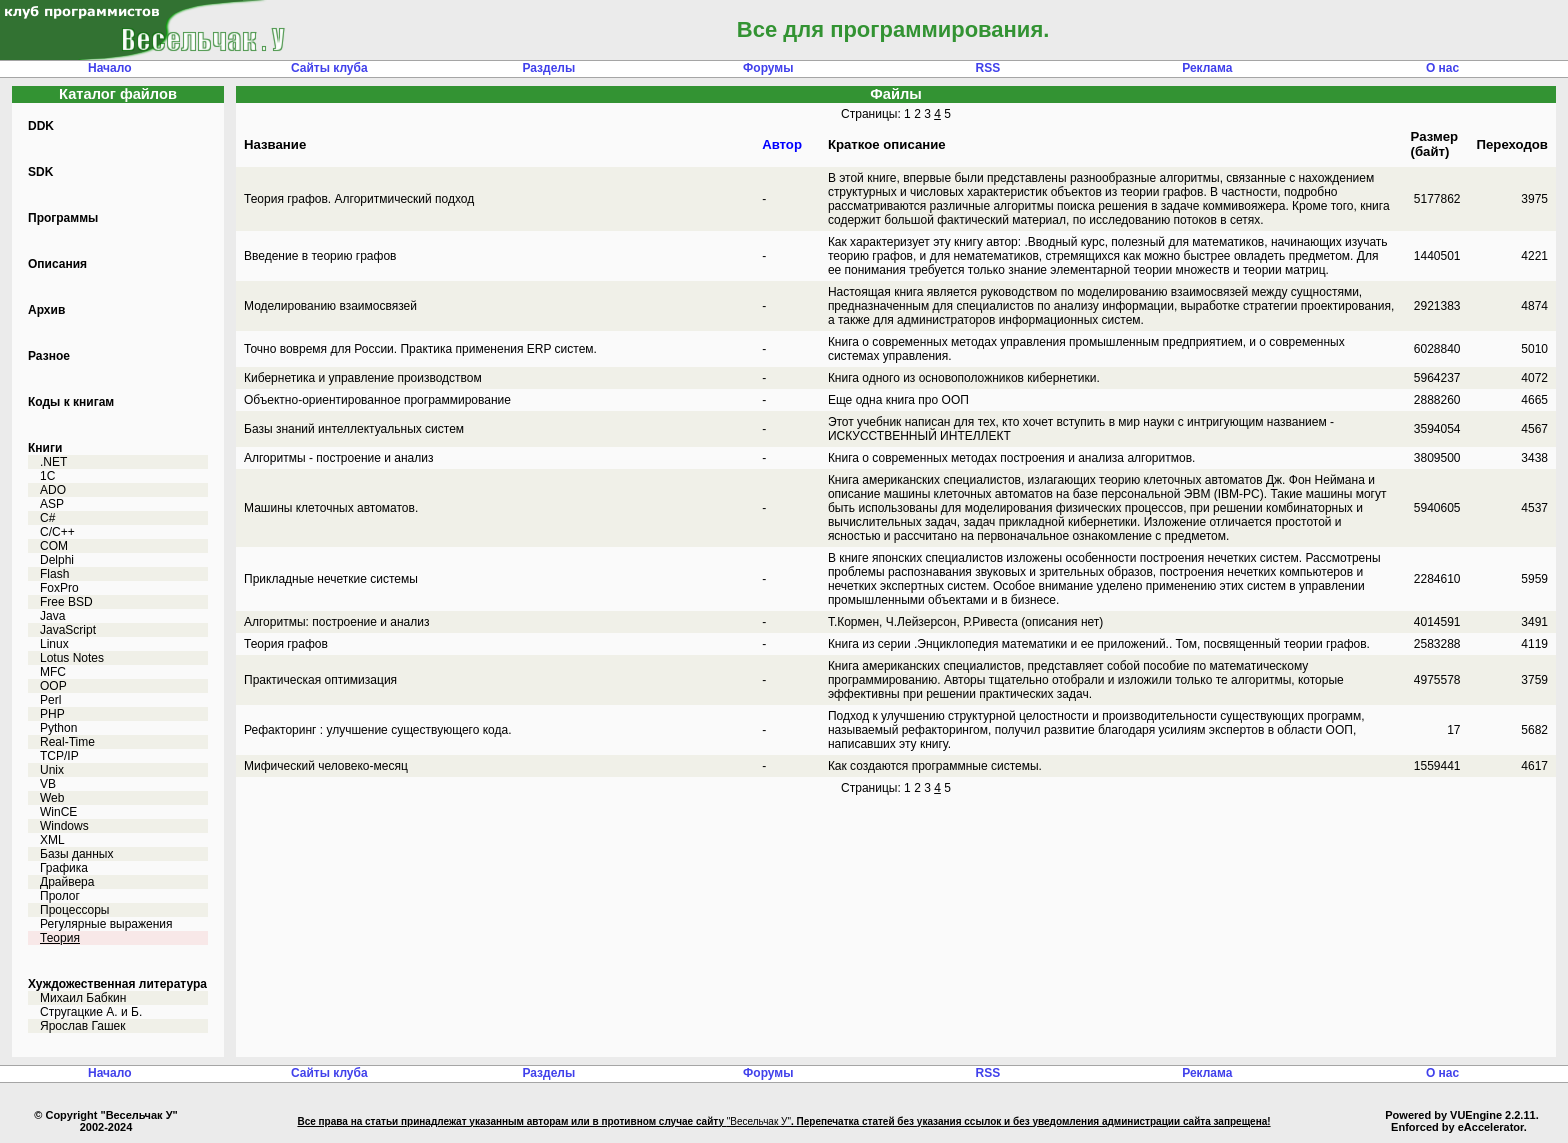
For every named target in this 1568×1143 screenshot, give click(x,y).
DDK (41, 126)
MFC (53, 672)
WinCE (58, 812)
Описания (57, 264)
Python (58, 728)
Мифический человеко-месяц (326, 766)
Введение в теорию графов (320, 256)
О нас (1442, 68)
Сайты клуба (329, 68)
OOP (53, 686)
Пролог (60, 896)
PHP (52, 714)
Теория (60, 938)
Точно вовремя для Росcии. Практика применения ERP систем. (420, 349)
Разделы (548, 68)
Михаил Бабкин (83, 998)
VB (48, 784)
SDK (40, 172)
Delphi (57, 560)
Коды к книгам (71, 402)
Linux (54, 644)
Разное (49, 356)
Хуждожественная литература (117, 984)
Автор (782, 144)
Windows (64, 826)
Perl (50, 700)
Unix (52, 770)
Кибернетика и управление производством (363, 378)
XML (52, 840)
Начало (109, 68)
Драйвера (67, 882)
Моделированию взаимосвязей (330, 306)
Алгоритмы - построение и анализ (338, 458)
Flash (54, 574)
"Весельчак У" (759, 1121)
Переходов (1512, 144)
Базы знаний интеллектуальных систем (354, 429)
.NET (53, 462)
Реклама (1207, 68)
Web (52, 798)
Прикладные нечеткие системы (331, 579)
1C (47, 476)
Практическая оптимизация (320, 680)
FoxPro (59, 588)
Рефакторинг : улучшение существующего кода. (378, 730)
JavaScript (68, 630)
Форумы (768, 68)
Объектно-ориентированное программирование (377, 400)
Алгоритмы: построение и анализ (336, 622)
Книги (45, 448)
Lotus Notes (72, 658)
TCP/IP (59, 756)
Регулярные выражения (106, 924)
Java (52, 616)
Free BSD (66, 602)
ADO (53, 490)
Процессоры (75, 910)
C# (47, 518)
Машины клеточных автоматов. (331, 508)
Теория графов (286, 644)
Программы (63, 218)
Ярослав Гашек (82, 1026)
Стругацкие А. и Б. (91, 1012)
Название (275, 144)
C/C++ (57, 532)
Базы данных (76, 854)
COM (54, 546)
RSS (987, 68)
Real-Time (67, 742)
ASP (52, 504)
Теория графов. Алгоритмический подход (359, 199)
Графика (64, 868)
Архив (46, 310)
